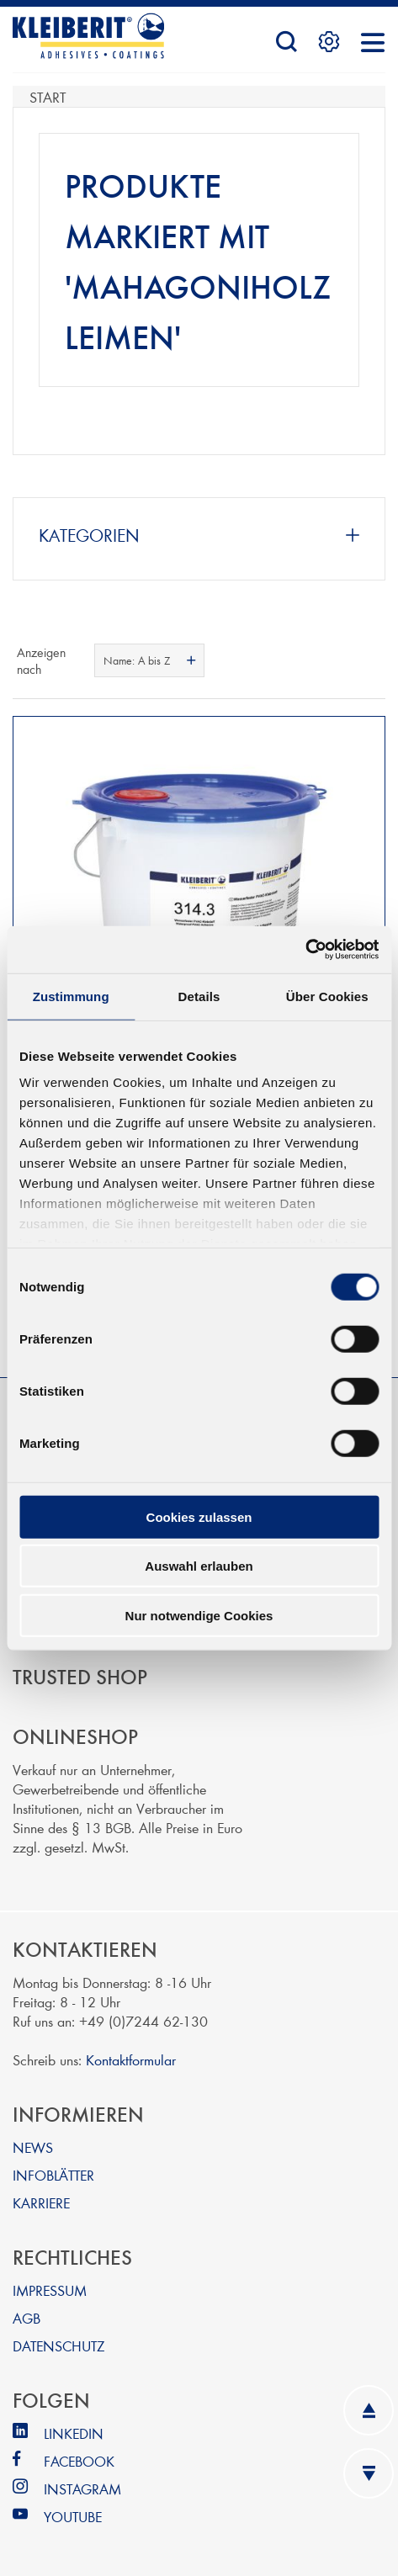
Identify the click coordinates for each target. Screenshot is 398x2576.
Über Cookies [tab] (327, 996)
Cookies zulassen (199, 1516)
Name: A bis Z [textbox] (136, 660)
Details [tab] (199, 996)
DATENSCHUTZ (58, 2345)
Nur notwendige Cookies (199, 1615)
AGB (26, 2317)
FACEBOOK (79, 2460)
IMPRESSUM (50, 2289)
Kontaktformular (131, 2059)
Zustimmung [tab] (71, 996)
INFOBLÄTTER (53, 2174)
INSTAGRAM (82, 2488)
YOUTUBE (73, 2516)
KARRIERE (41, 2202)
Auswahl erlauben (198, 1566)
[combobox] (149, 660)
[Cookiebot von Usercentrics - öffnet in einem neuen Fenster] (305, 950)
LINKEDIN (73, 2432)
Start (47, 96)
